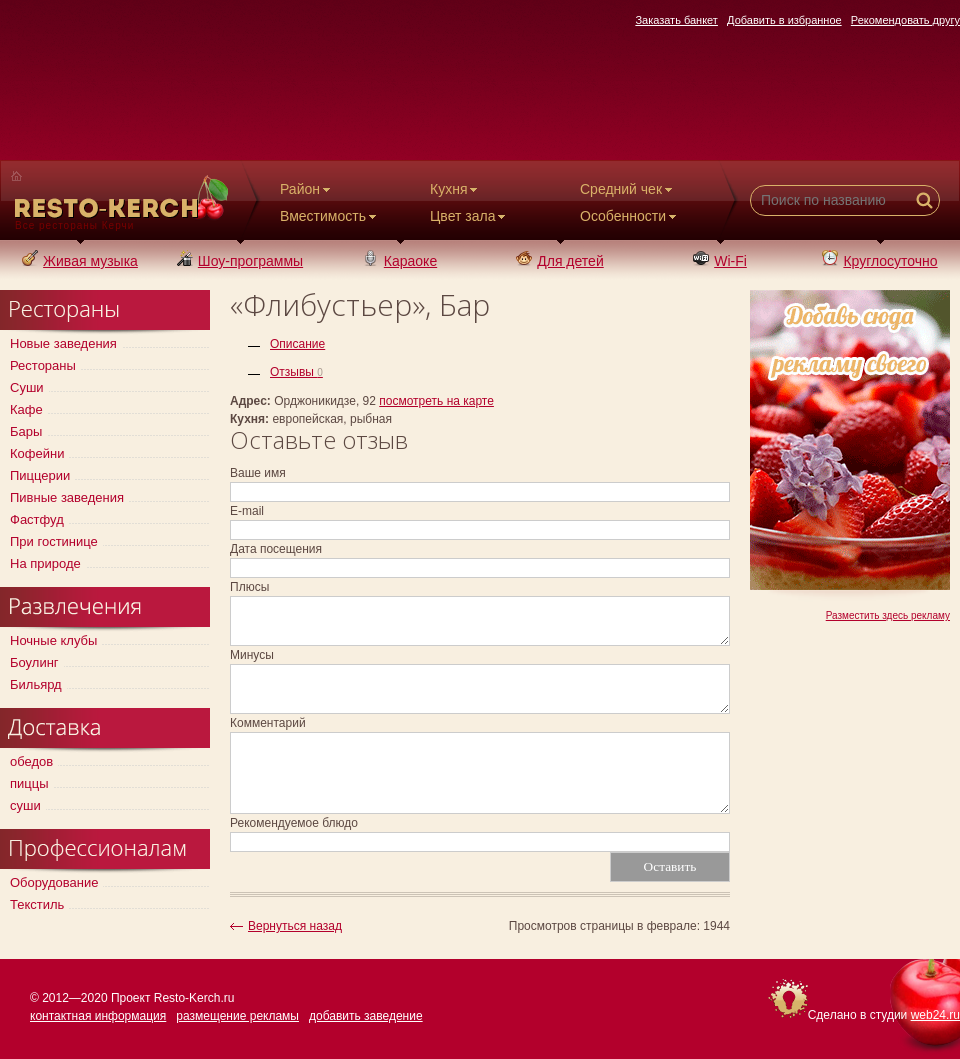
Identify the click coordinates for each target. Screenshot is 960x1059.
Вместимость (330, 216)
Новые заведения (63, 343)
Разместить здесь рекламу (888, 615)
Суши (27, 387)
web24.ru (935, 1015)
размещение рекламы (237, 1016)
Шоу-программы (240, 261)
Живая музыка (80, 261)
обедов (31, 761)
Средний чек (628, 189)
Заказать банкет (676, 20)
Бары (26, 431)
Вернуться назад (295, 926)
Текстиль (37, 904)
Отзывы (296, 372)
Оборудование (54, 882)
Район (307, 189)
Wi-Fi (720, 261)
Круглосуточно (879, 261)
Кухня (455, 189)
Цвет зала (469, 216)
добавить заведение (366, 1016)
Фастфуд (37, 519)
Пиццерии (40, 475)
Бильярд (36, 684)
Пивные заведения (67, 497)
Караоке (400, 261)
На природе (45, 563)
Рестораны (43, 365)
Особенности (630, 216)
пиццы (29, 783)
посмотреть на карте (436, 401)
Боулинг (34, 662)
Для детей (559, 261)
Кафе (26, 409)
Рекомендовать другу (905, 20)
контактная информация (98, 1016)
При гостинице (54, 541)
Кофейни (37, 453)
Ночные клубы (53, 640)
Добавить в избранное (784, 20)
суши (25, 805)
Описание (297, 344)
